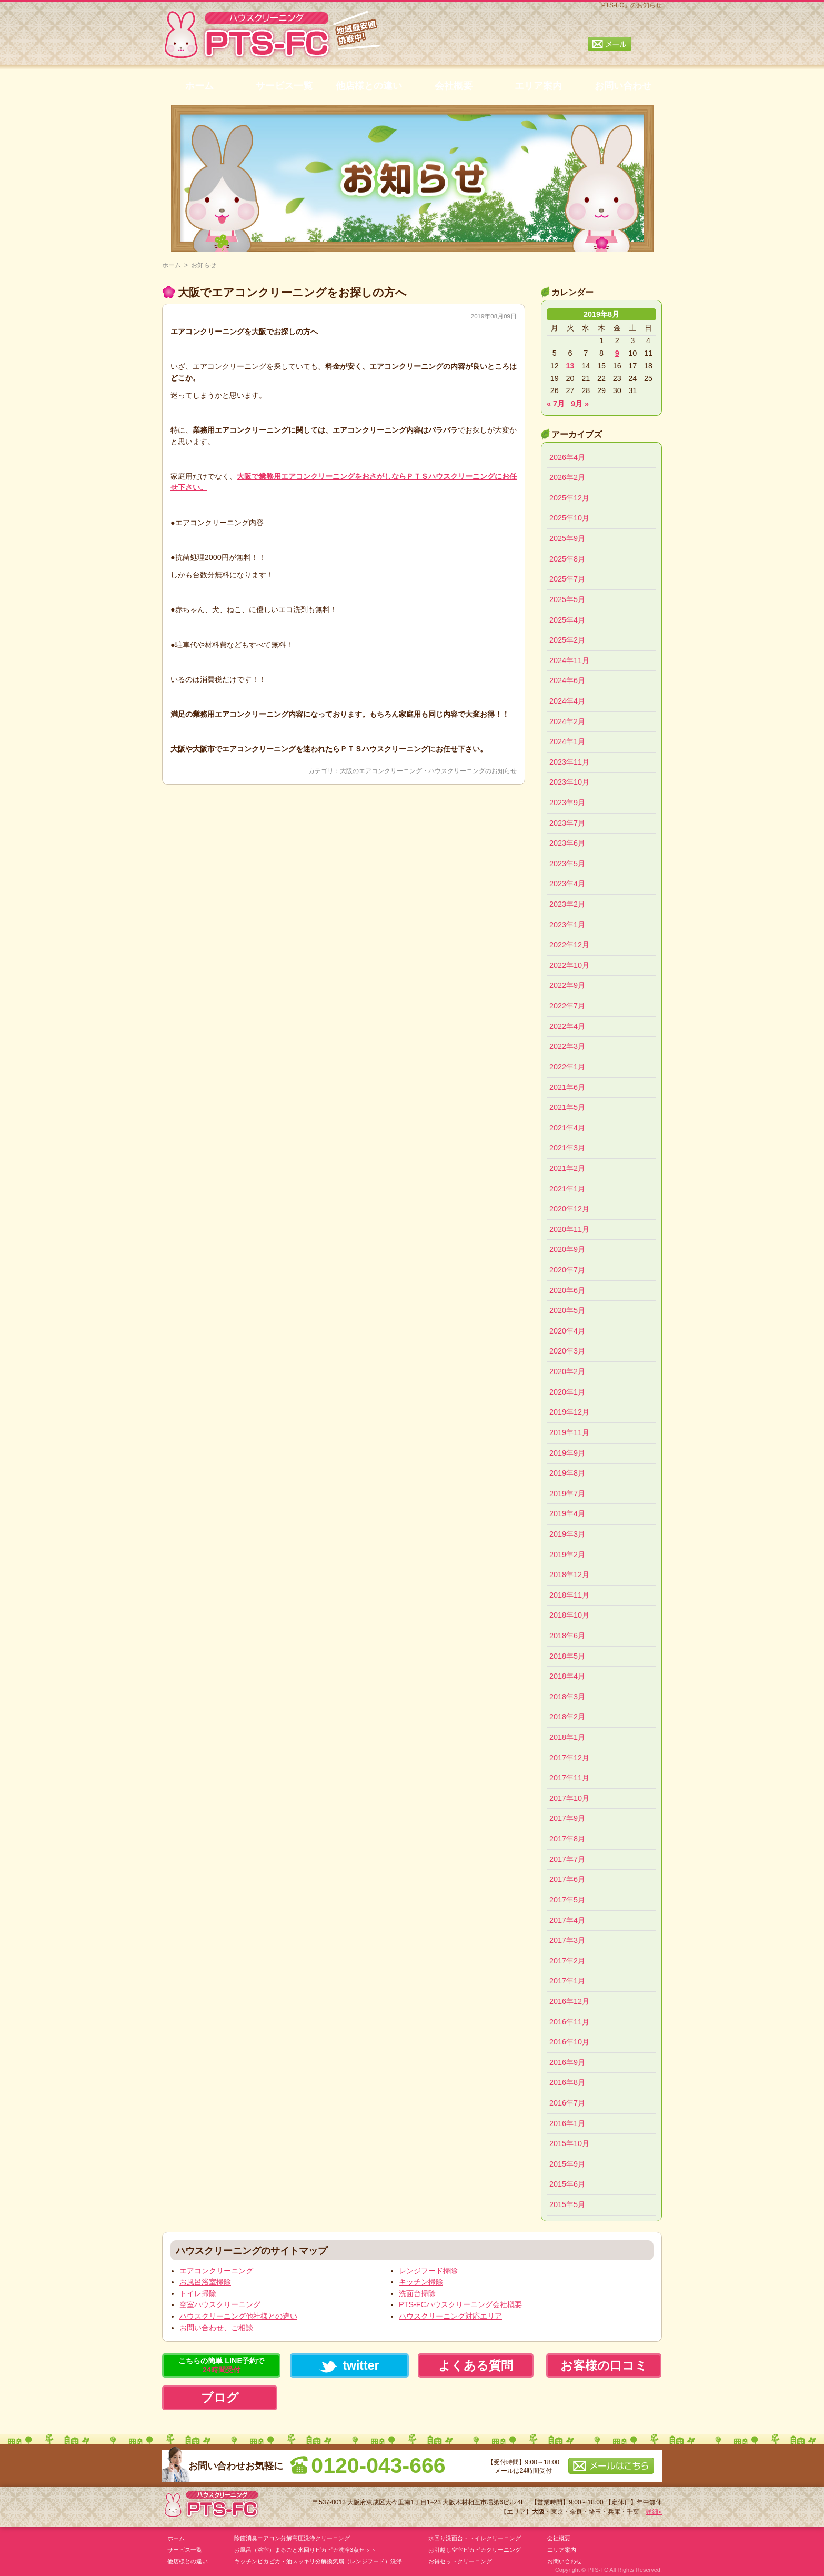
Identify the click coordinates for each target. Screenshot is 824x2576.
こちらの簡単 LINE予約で (221, 2365)
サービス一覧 (284, 86)
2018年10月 (569, 1615)
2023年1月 (567, 924)
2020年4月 (567, 1331)
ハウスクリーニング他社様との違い (238, 2316)
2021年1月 (567, 1189)
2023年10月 (569, 782)
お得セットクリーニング (460, 2561)
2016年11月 (569, 2022)
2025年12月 (569, 498)
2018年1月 (567, 1737)
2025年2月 (567, 640)
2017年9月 (567, 1818)
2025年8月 (567, 559)
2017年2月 (567, 1961)
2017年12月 (569, 1757)
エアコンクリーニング (216, 2271)
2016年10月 (569, 2042)
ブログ (220, 2397)
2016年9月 (567, 2062)
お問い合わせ (623, 86)
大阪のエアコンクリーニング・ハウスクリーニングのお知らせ (428, 771)
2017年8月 (567, 1839)
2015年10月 (569, 2143)
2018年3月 (567, 1696)
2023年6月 (567, 843)
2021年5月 (567, 1107)
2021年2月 (567, 1168)
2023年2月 (567, 904)
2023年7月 (567, 823)
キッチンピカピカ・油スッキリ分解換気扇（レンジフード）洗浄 (318, 2561)
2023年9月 (567, 802)
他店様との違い (369, 86)
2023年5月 (567, 863)
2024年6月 (567, 680)
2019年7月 (567, 1493)
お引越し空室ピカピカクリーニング (474, 2550)
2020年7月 (567, 1270)
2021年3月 (567, 1148)
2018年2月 (567, 1716)
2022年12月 (569, 944)
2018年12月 (569, 1574)
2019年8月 (567, 1473)
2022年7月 (567, 1005)
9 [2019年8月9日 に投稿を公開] (617, 353)
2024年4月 (567, 701)
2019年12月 (569, 1412)
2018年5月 (567, 1656)
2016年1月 (567, 2123)
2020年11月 (569, 1229)
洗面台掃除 (417, 2293)
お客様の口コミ (603, 2365)
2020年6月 (567, 1290)
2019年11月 (569, 1432)
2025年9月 (567, 538)
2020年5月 (567, 1310)
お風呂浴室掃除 (205, 2282)
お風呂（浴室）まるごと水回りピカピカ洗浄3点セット (305, 2550)
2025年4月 (567, 620)
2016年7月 (567, 2103)
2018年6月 (567, 1635)
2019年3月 (567, 1534)
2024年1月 (567, 741)
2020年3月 (567, 1351)
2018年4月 (567, 1676)
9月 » (580, 403)
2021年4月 (567, 1128)
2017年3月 (567, 1940)
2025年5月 (567, 599)
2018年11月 (569, 1595)
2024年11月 (569, 660)
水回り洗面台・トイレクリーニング (474, 2538)
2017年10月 (569, 1798)
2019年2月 (567, 1554)
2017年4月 (567, 1920)
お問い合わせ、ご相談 (216, 2327)
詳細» (654, 2511)
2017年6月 (567, 1879)
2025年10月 (569, 518)
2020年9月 (567, 1249)
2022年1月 (567, 1067)
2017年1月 (567, 1981)
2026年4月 (567, 457)
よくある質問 (475, 2365)
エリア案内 (538, 86)
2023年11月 (569, 762)
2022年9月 (567, 985)
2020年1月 (567, 1392)
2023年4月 (567, 883)
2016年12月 (569, 2001)
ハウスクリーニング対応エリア (450, 2316)
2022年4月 (567, 1026)
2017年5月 (567, 1900)
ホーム (199, 86)
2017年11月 (569, 1777)
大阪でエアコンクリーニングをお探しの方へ (292, 292)
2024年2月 (567, 721)
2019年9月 (567, 1453)
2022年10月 (569, 965)
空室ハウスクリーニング (219, 2304)
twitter (349, 2366)
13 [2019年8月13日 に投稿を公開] (570, 366)
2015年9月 (567, 2164)
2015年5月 (567, 2204)
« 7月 (556, 403)
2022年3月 (567, 1046)
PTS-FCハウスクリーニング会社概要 (460, 2304)
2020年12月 (569, 1209)
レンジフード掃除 (428, 2271)
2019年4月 (567, 1513)
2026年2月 (567, 477)
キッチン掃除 (421, 2282)
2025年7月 (567, 579)
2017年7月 (567, 1859)
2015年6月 (567, 2184)
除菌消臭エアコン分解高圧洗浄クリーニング (292, 2538)
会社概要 (454, 86)
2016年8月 (567, 2082)
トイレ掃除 (197, 2293)
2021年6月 (567, 1087)
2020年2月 (567, 1371)
